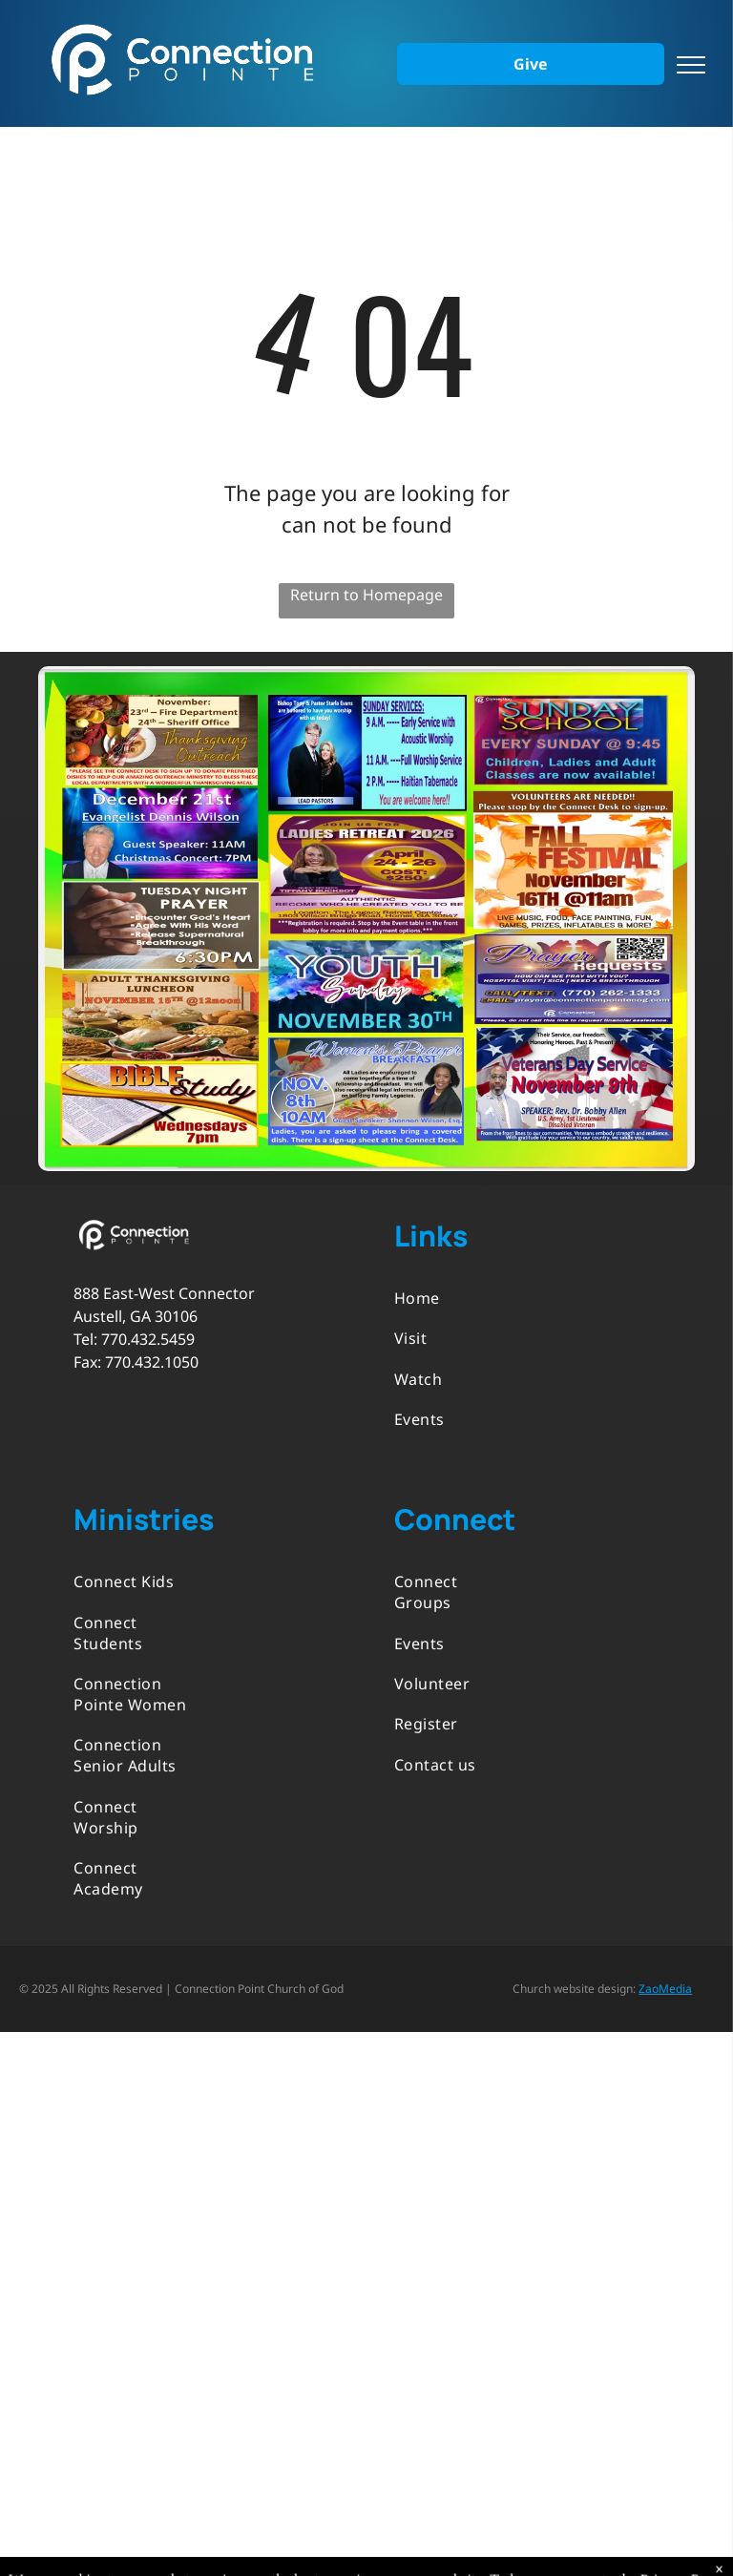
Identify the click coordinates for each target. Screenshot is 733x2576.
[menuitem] (455, 1298)
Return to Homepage (366, 594)
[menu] (691, 65)
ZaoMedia (665, 1988)
